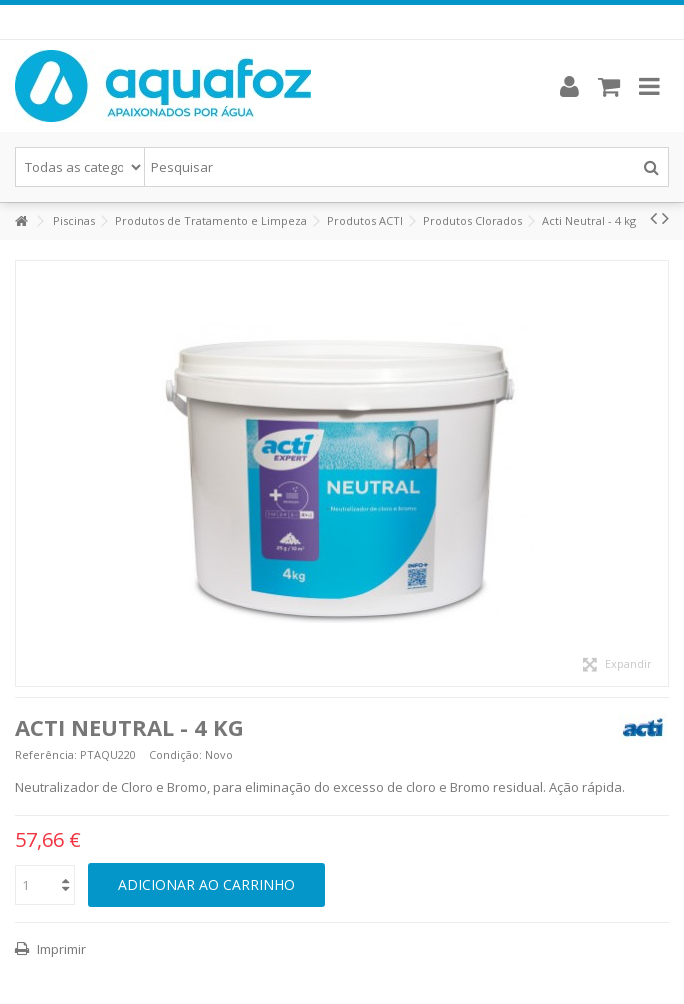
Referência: (46, 754)
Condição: (175, 754)
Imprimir (60, 949)
